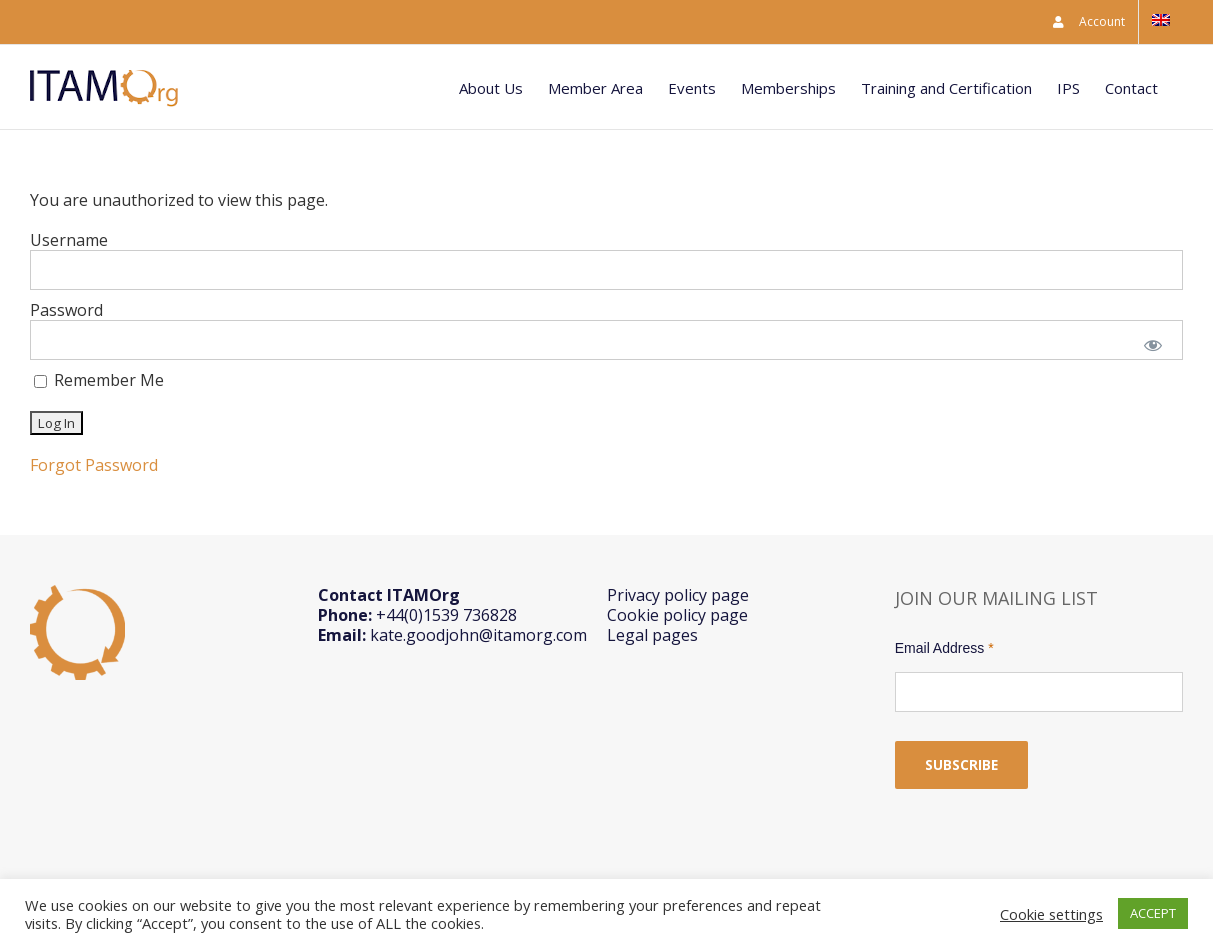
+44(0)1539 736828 (446, 615)
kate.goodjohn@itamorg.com (478, 635)
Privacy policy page (678, 595)
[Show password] (1153, 344)
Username (69, 240)
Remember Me (99, 380)
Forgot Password (94, 465)
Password (66, 310)
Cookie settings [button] (1051, 914)
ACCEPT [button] (1153, 913)
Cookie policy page (677, 615)
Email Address (944, 648)
